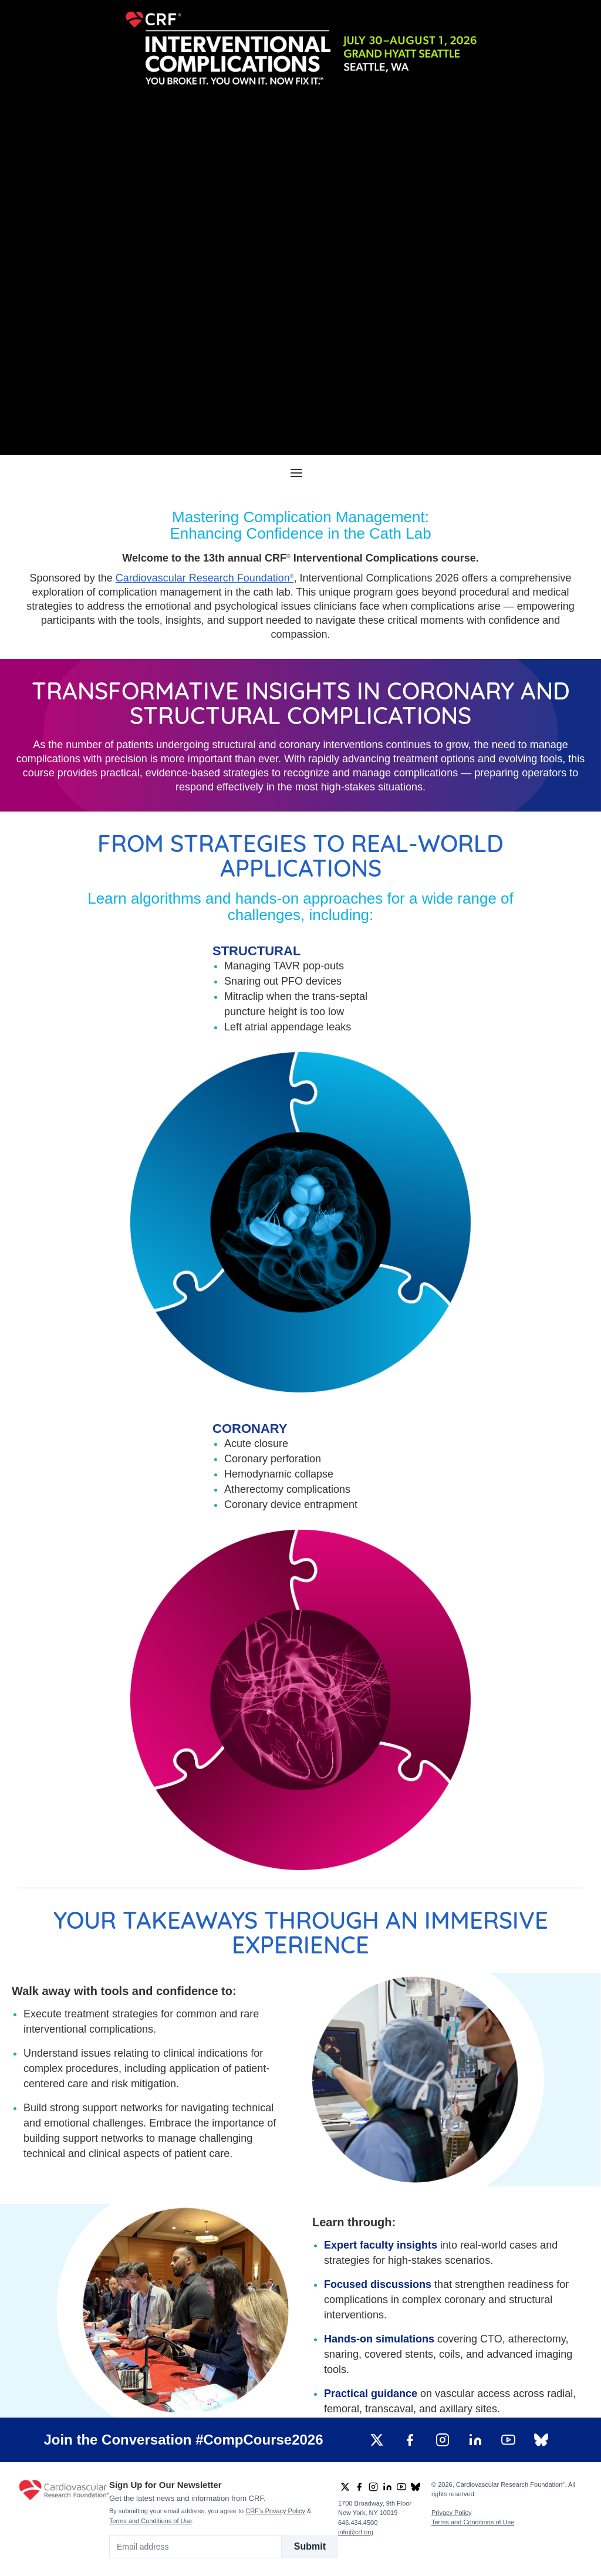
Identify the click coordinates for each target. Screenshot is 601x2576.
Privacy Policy (451, 2512)
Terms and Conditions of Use (150, 2520)
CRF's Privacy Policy (275, 2510)
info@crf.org (355, 2532)
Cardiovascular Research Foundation (205, 578)
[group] (376, 2439)
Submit (310, 2546)
